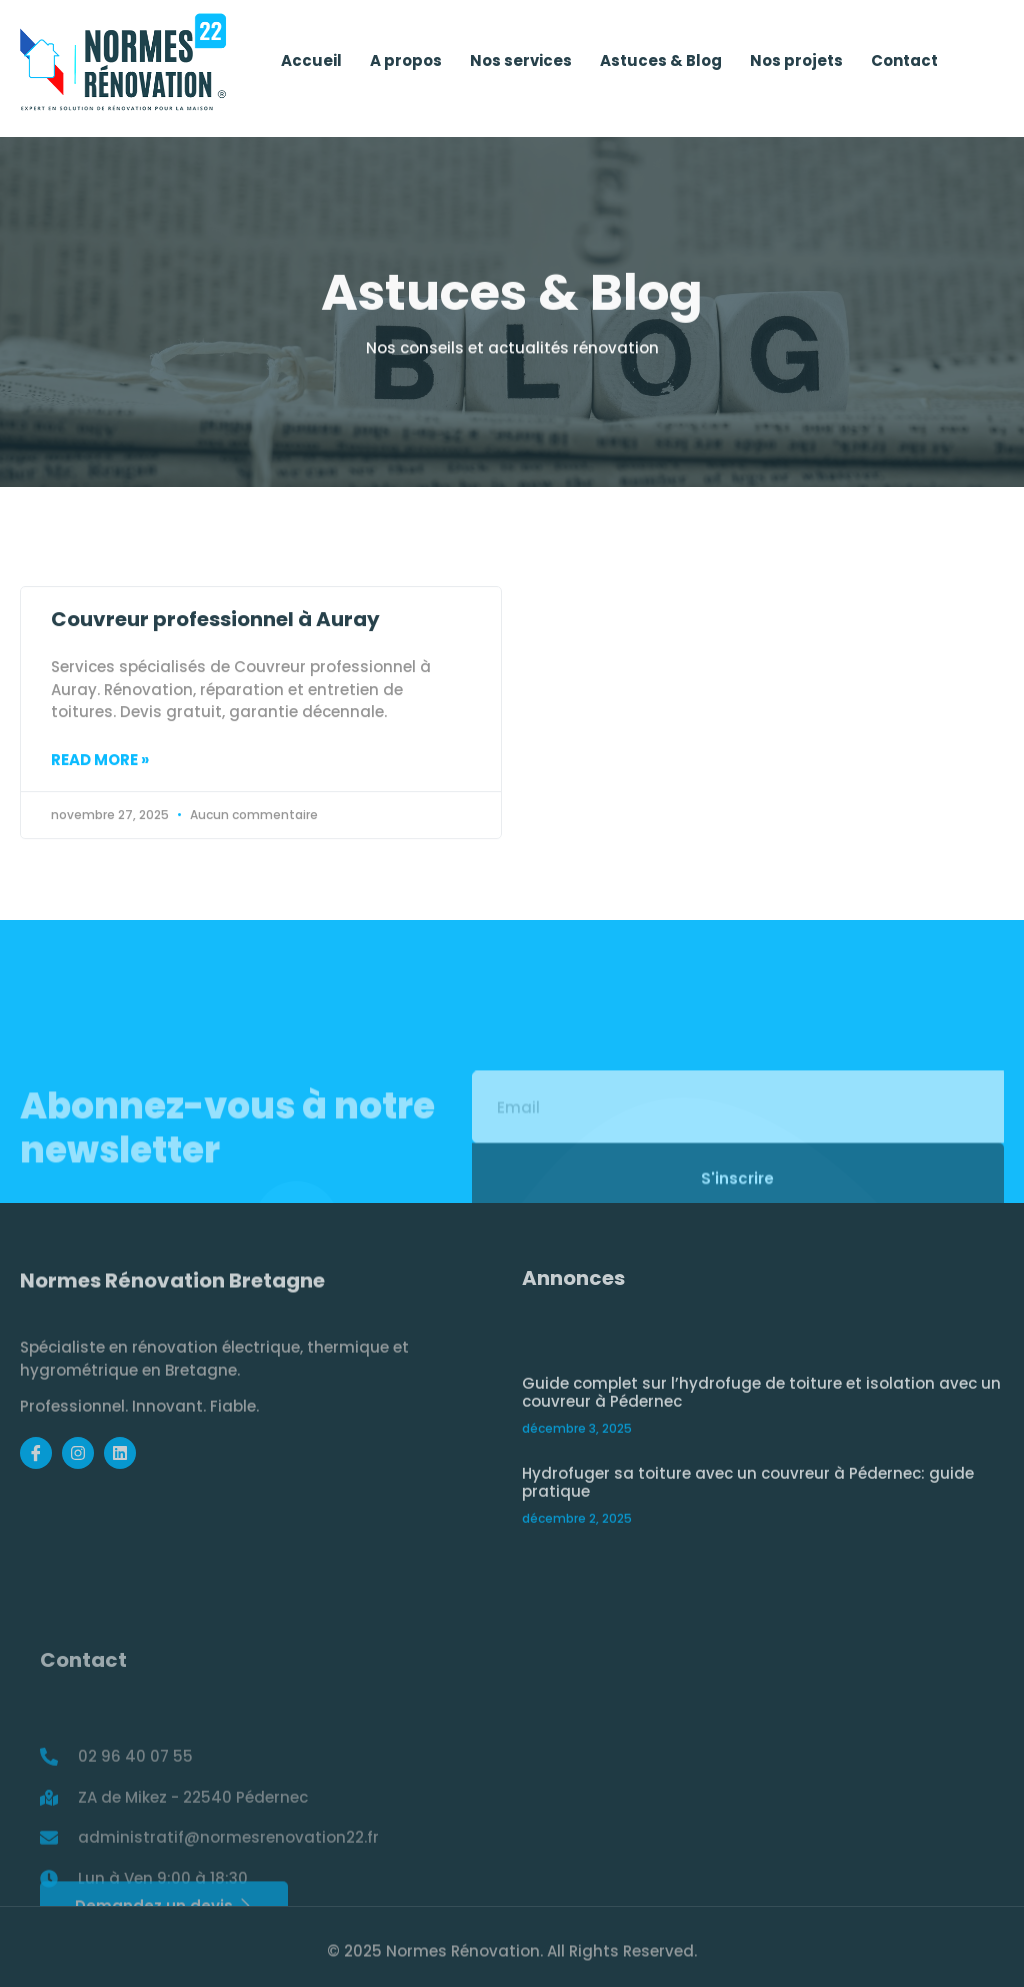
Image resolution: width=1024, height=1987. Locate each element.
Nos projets (796, 65)
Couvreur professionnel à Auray (215, 650)
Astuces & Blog (661, 65)
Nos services (521, 65)
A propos (406, 65)
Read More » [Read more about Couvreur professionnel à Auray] (100, 789)
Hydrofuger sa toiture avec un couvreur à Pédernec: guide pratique (748, 1558)
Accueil (311, 65)
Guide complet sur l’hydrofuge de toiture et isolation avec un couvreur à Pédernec (761, 1468)
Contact (904, 65)
